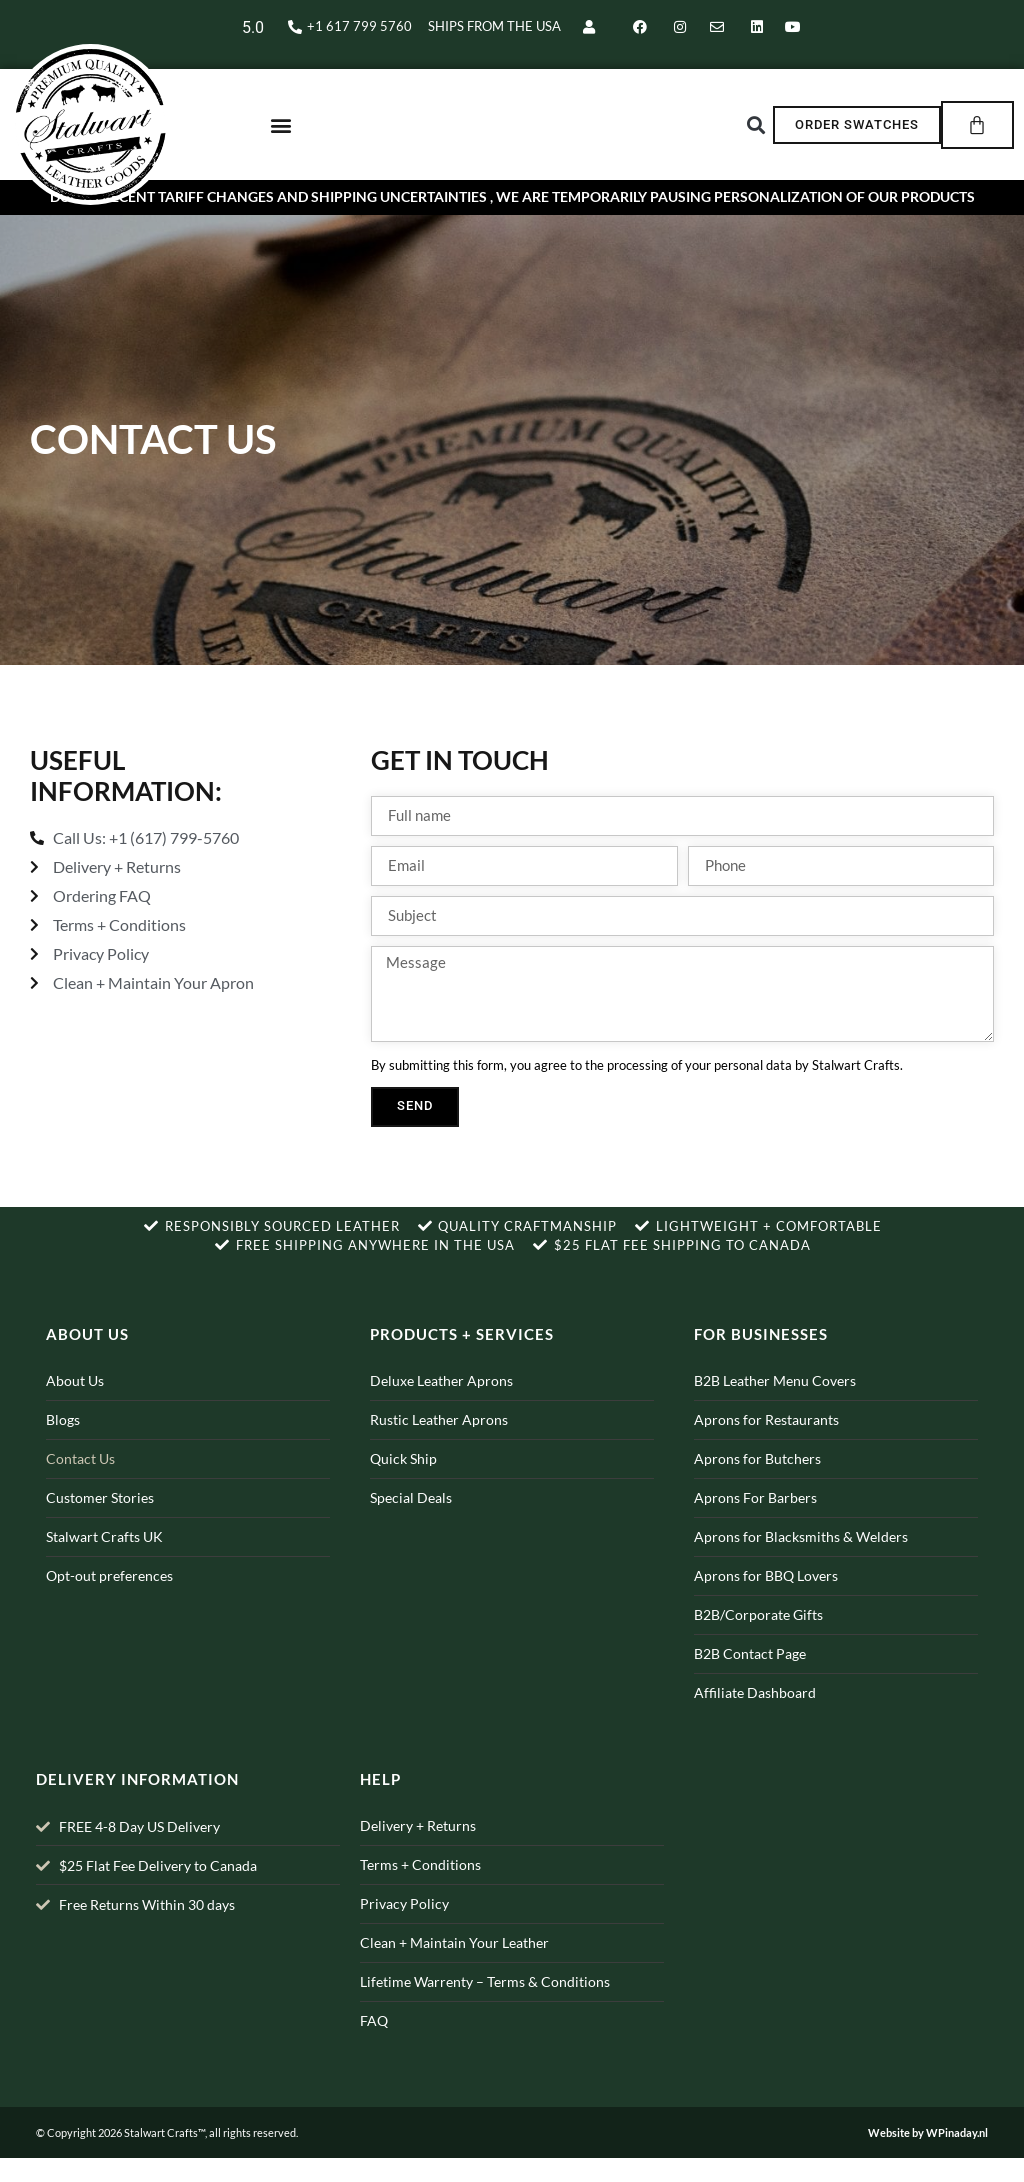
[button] (280, 136)
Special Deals (411, 1521)
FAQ (374, 2045)
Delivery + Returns (418, 1850)
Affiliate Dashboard (755, 1716)
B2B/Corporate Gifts (758, 1638)
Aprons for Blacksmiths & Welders (801, 1560)
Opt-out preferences (109, 1599)
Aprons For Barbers (755, 1521)
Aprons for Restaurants (766, 1443)
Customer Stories (100, 1521)
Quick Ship (403, 1482)
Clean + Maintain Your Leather (454, 1967)
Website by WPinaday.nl (928, 2156)
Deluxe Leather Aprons (441, 1404)
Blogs (63, 1443)
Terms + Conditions (420, 1889)
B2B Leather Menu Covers (775, 1404)
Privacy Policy (404, 1928)
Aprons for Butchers (757, 1482)
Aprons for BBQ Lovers (766, 1599)
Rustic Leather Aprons (439, 1443)
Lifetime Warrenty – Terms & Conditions (485, 2006)
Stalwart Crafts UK (104, 1560)
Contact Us (80, 1482)
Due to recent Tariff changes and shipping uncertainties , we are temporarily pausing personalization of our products (512, 221)
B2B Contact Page (750, 1677)
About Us (75, 1404)
